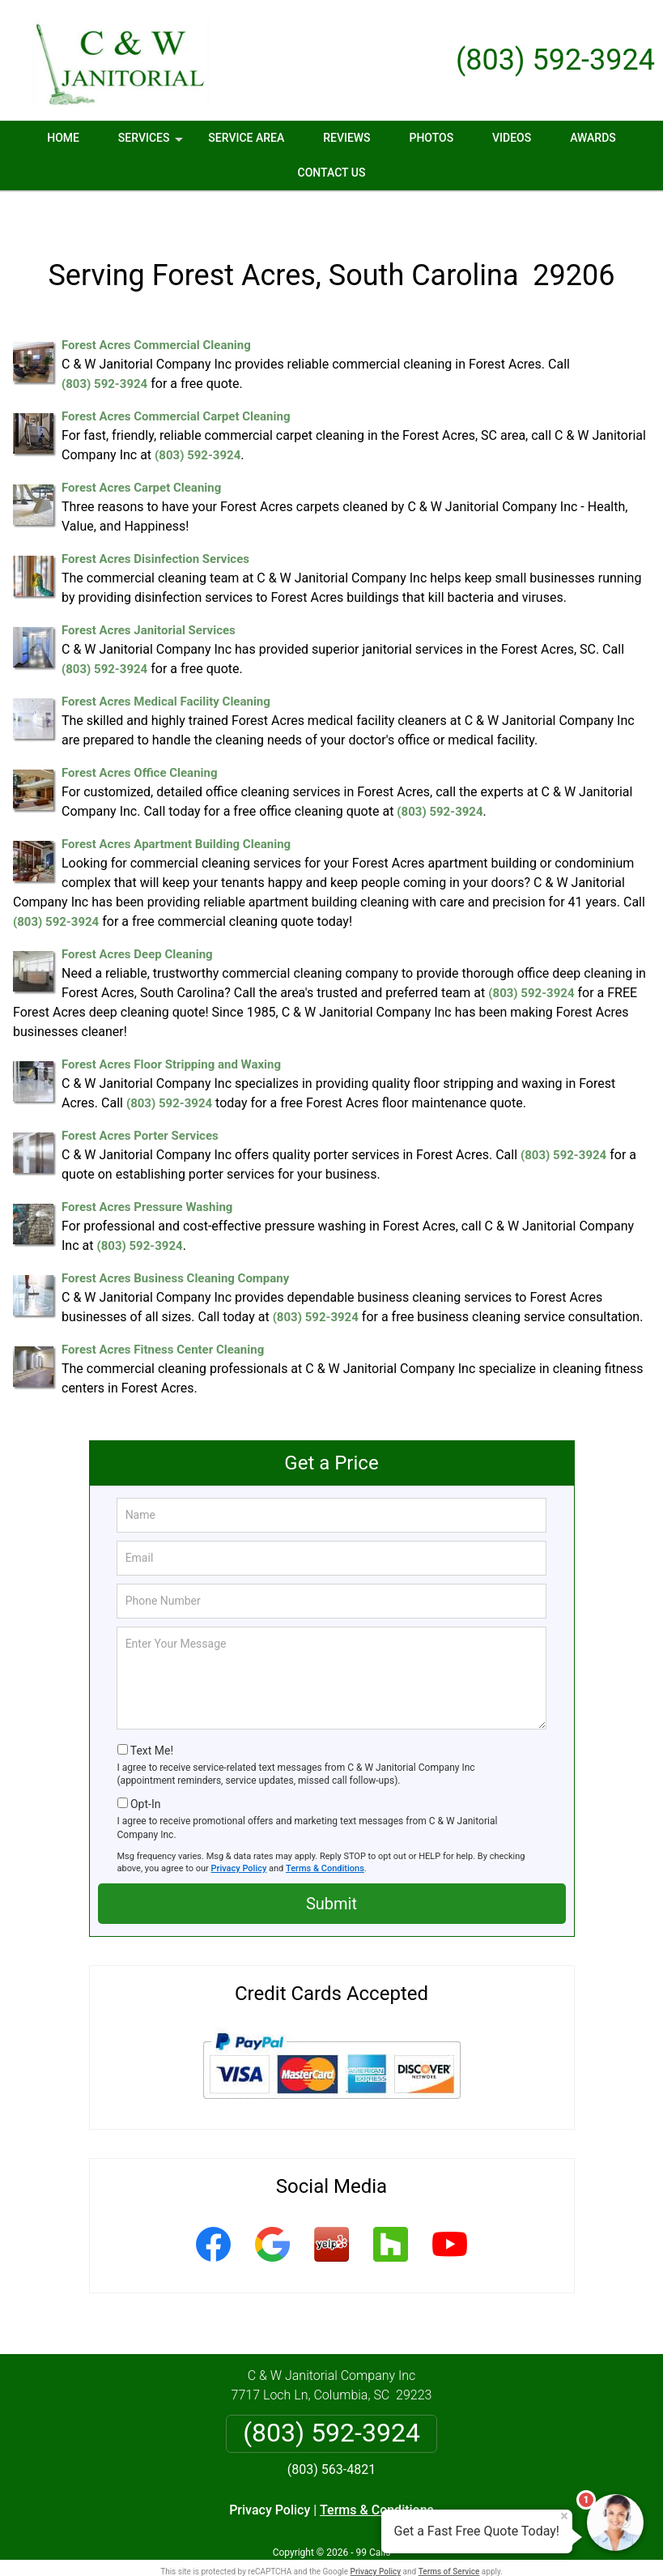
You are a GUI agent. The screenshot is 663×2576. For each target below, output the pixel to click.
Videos (511, 137)
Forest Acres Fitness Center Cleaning (163, 1319)
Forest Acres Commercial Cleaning (156, 315)
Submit (331, 1873)
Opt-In (145, 1773)
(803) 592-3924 (555, 60)
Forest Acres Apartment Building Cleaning (176, 814)
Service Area (246, 137)
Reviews (346, 137)
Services (152, 143)
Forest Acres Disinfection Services (155, 529)
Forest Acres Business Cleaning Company (175, 1248)
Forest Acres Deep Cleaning (137, 924)
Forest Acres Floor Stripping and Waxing (171, 1034)
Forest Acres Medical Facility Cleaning (166, 671)
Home (63, 137)
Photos (432, 137)
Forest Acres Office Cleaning (140, 743)
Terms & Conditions (325, 1837)
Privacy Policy (239, 1837)
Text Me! (151, 1719)
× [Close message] (564, 2516)
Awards (593, 137)
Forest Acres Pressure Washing (147, 1177)
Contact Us (332, 172)
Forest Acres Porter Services (140, 1105)
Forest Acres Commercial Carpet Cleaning (176, 386)
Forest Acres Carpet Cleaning (141, 457)
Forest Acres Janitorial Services (149, 600)
